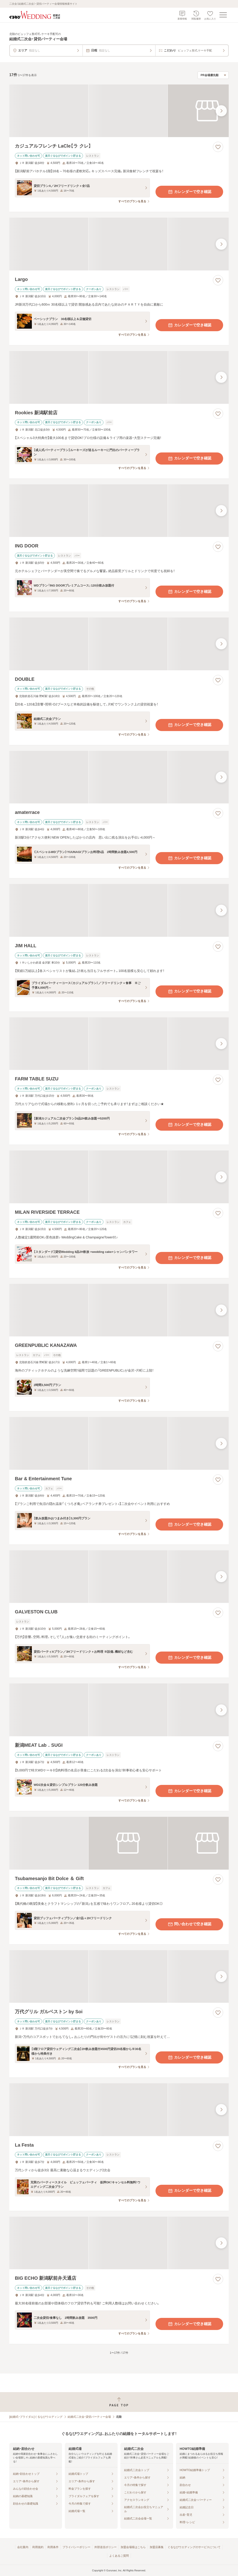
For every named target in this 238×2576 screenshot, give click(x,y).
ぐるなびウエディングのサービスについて (194, 2547)
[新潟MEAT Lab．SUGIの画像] (119, 1709)
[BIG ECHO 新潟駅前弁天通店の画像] (119, 2243)
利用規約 (37, 2547)
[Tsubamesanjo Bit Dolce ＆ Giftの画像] (119, 1843)
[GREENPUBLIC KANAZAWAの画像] (119, 1310)
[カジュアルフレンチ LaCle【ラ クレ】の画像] (119, 110)
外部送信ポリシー (105, 2547)
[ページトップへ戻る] (119, 2402)
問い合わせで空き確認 (189, 1924)
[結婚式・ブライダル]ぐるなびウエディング (36, 2416)
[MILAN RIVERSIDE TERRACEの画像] (119, 1176)
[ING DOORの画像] (119, 510)
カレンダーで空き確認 (189, 192)
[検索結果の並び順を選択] (213, 75)
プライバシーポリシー (76, 2547)
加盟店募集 (157, 2547)
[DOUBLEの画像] (119, 643)
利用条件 (53, 2547)
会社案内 (22, 2547)
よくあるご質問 (119, 2555)
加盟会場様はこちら (133, 2547)
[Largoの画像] (119, 244)
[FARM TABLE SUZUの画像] (119, 1043)
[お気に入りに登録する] (218, 147)
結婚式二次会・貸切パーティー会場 (89, 2416)
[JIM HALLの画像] (119, 910)
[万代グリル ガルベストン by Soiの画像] (119, 1976)
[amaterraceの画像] (119, 777)
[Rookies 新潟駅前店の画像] (119, 377)
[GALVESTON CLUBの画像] (119, 1576)
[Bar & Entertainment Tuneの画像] (119, 1443)
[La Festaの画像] (119, 2109)
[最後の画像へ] (221, 110)
